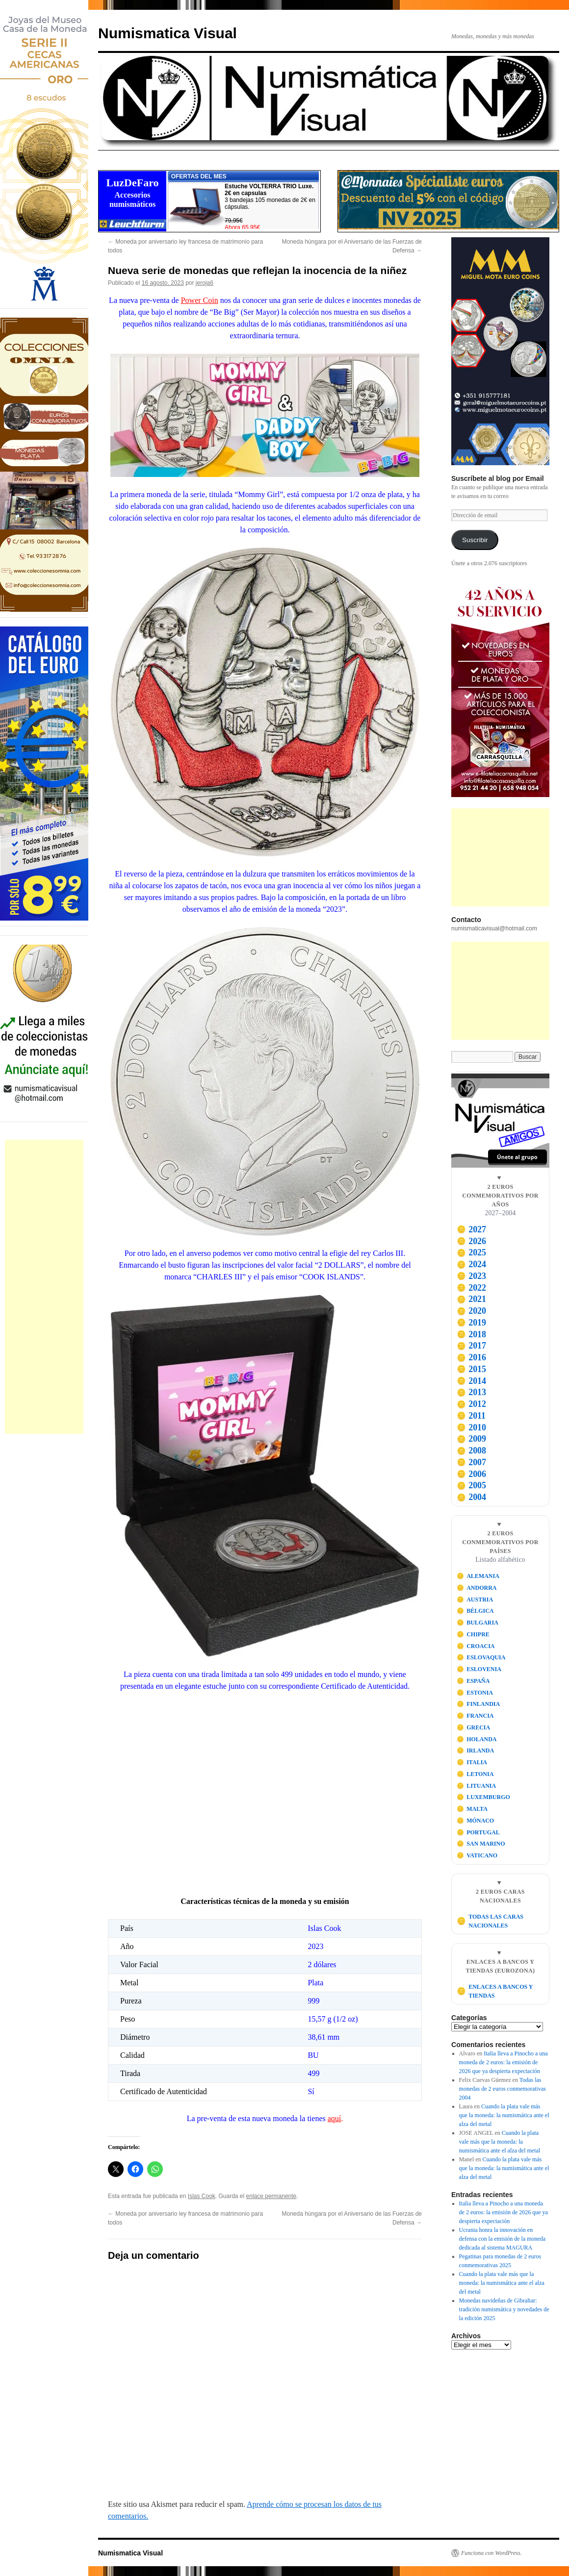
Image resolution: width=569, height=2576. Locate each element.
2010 (471, 1427)
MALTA (472, 1808)
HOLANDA (477, 1739)
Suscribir (475, 540)
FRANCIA (475, 1715)
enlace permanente (271, 2196)
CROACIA (476, 1646)
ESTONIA (475, 1692)
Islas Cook (201, 2196)
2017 (471, 1346)
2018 (471, 1334)
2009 (471, 1439)
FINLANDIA (478, 1704)
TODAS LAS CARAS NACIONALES (490, 1921)
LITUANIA (476, 1785)
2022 (471, 1288)
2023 (471, 1276)
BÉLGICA (475, 1610)
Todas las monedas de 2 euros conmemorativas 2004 (502, 2088)
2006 (471, 1474)
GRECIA (474, 1727)
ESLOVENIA (479, 1669)
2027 (471, 1229)
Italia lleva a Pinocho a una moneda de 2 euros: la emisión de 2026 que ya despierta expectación (503, 2062)
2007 (471, 1462)
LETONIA (475, 1774)
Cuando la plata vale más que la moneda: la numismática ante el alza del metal (504, 2115)
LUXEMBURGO (483, 1797)
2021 (471, 1299)
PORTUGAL (478, 1832)
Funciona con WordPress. (491, 2553)
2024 (471, 1264)
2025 (471, 1252)
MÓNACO (475, 1820)
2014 (471, 1381)
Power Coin (199, 300)
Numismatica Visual (167, 33)
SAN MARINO (481, 1843)
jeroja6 (204, 282)
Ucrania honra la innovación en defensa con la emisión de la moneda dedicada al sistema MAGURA (502, 2238)
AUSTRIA (475, 1599)
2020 (471, 1311)
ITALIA (472, 1762)
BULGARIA (477, 1622)
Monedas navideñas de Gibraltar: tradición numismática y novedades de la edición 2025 (504, 2309)
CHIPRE (473, 1634)
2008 (471, 1450)
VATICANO (477, 1855)
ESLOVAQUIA (481, 1657)
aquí (334, 2118)
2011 (471, 1416)
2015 (471, 1369)
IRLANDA (475, 1750)
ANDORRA (477, 1587)
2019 (471, 1322)
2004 (471, 1497)
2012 (471, 1404)
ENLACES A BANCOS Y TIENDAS (495, 1991)
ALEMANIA (478, 1576)
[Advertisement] (44, 1287)
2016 (471, 1357)
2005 (471, 1485)
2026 (471, 1241)
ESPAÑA (473, 1680)
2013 (471, 1392)
